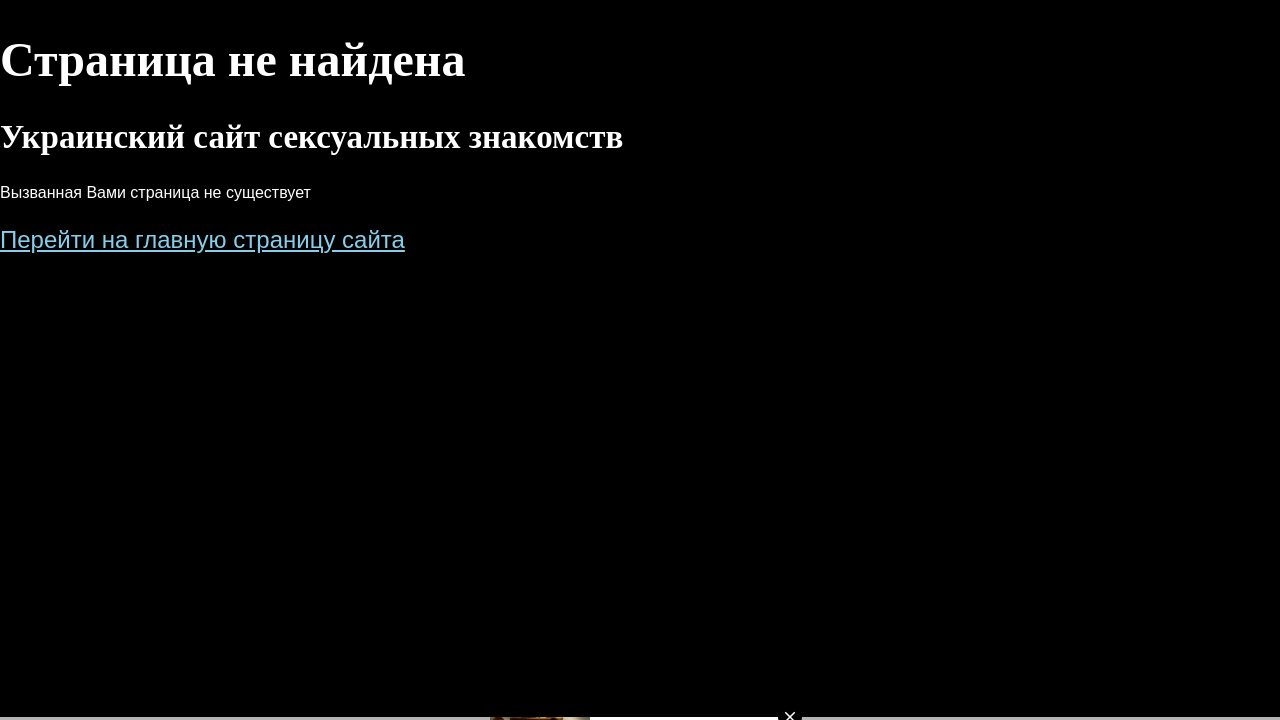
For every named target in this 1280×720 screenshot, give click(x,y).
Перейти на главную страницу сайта (202, 239)
